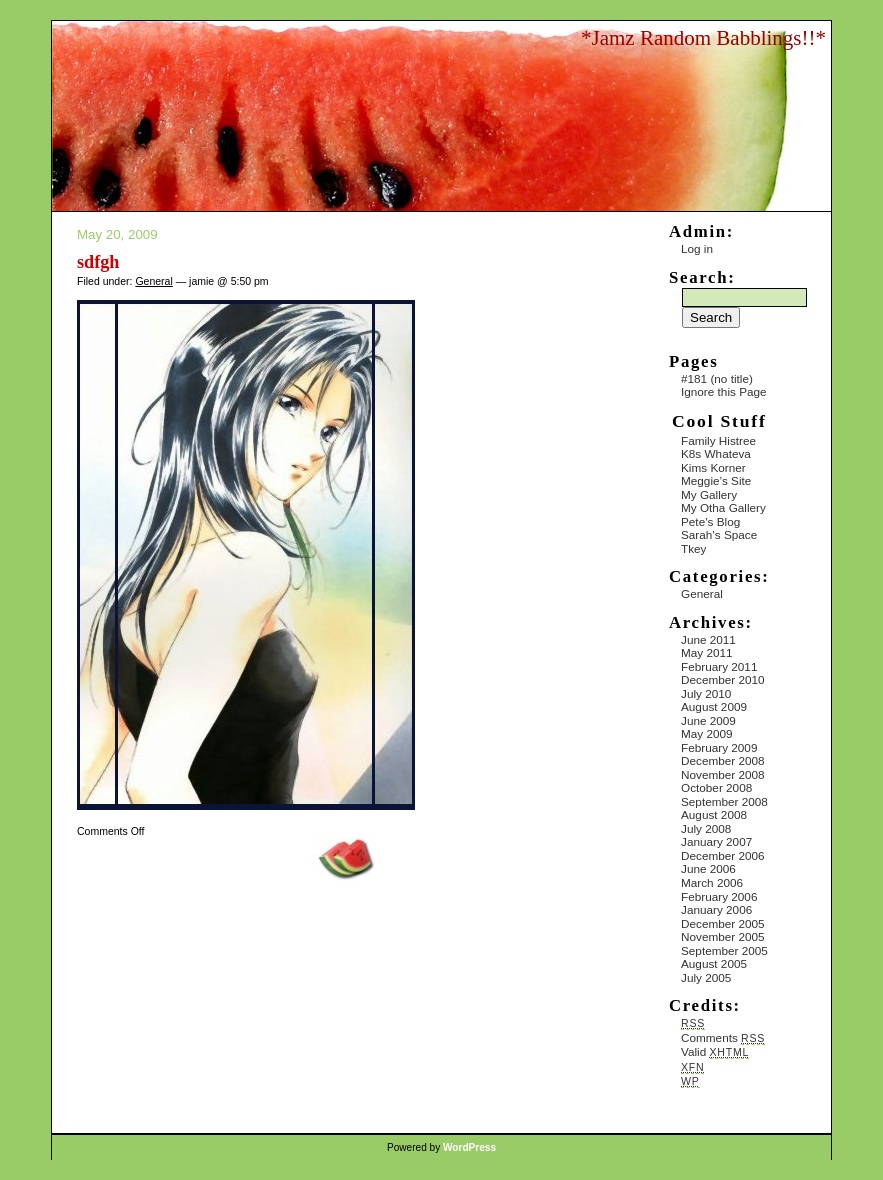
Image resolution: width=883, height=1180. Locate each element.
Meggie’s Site (716, 480)
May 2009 (707, 733)
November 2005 (723, 936)
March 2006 (712, 882)
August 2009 (714, 706)
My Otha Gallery (723, 507)
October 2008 (716, 787)
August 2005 (714, 963)
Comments (723, 1037)
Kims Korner (713, 467)
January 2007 (716, 841)
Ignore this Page (724, 391)
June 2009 (708, 720)
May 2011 (707, 652)
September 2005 (724, 950)
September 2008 (724, 801)
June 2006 (708, 868)
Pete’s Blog (710, 521)
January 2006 (716, 909)
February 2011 (719, 666)
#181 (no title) (717, 378)
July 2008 (706, 828)
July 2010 (706, 693)
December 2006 (723, 855)
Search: (702, 277)
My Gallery (709, 494)
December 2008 (723, 760)
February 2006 (719, 896)
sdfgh (98, 262)
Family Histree (718, 440)
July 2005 (706, 977)
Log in (697, 248)
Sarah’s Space (719, 534)
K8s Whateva (716, 453)
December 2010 (723, 679)
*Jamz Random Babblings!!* (703, 38)
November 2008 (723, 774)
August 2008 (714, 814)
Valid (715, 1051)
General (153, 281)
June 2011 (708, 639)
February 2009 (719, 747)
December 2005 (723, 923)
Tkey (693, 548)
